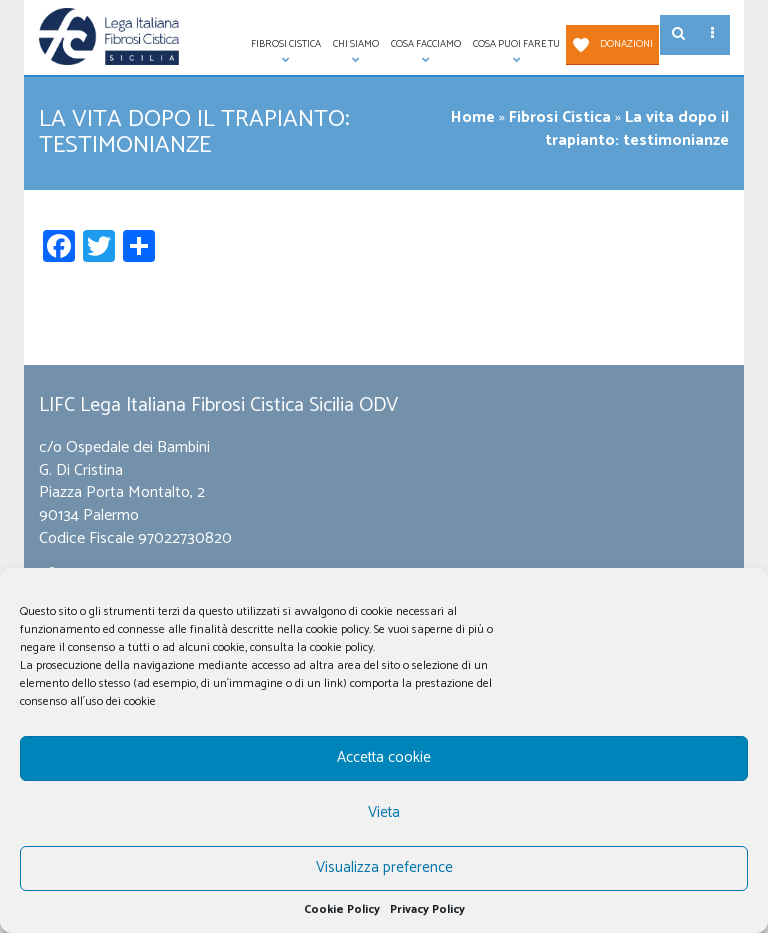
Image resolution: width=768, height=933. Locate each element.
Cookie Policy (342, 909)
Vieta (384, 812)
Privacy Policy (427, 909)
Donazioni (626, 44)
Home (473, 117)
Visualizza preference (384, 867)
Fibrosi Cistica (283, 50)
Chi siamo (353, 50)
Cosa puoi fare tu (513, 50)
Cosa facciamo (423, 50)
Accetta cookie (384, 757)
